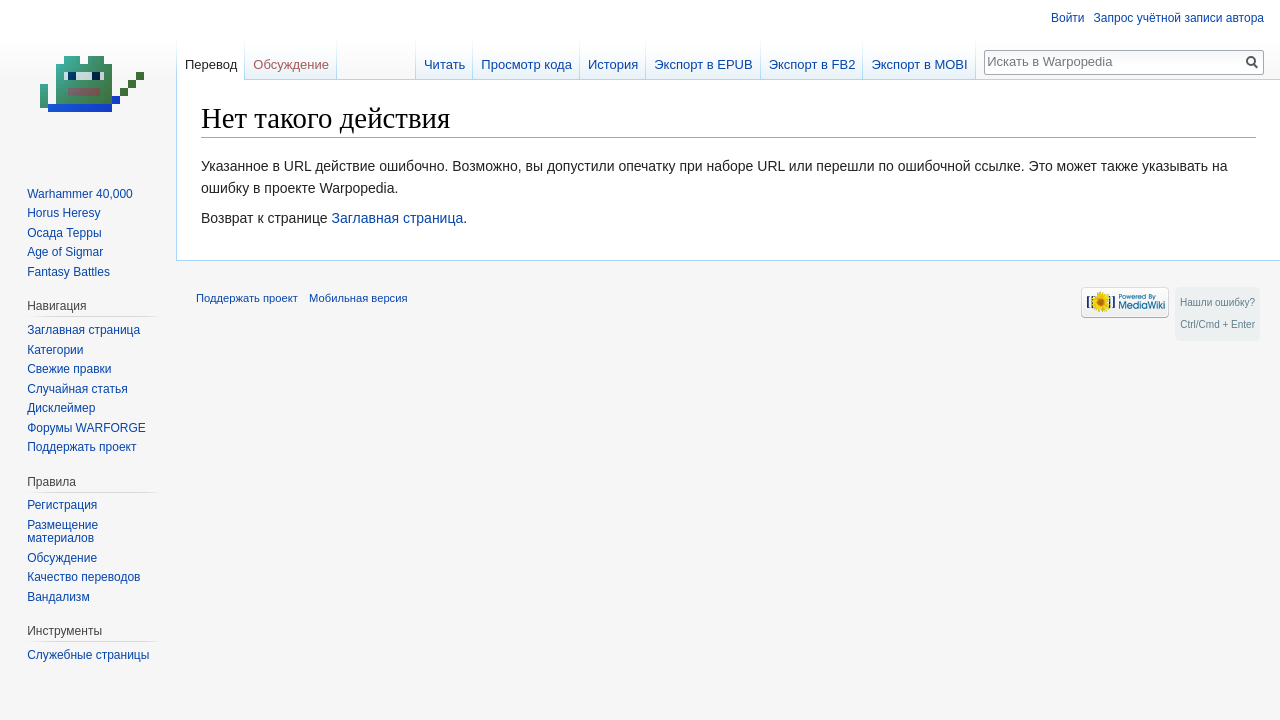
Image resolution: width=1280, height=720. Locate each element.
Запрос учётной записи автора (1179, 18)
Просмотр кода (526, 64)
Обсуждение (291, 64)
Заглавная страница (397, 218)
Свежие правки (69, 369)
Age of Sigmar (65, 252)
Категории (55, 350)
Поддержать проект (81, 447)
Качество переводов (83, 577)
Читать (444, 64)
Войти (1068, 18)
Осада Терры (64, 233)
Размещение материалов (62, 532)
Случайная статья (77, 389)
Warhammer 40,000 (80, 194)
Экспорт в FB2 (812, 64)
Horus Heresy (63, 213)
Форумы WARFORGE (86, 428)
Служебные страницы (88, 655)
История (613, 64)
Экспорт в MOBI (919, 64)
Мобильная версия (358, 298)
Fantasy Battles (68, 272)
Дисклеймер (61, 408)
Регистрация (62, 505)
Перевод (211, 64)
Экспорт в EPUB (703, 64)
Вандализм (58, 597)
